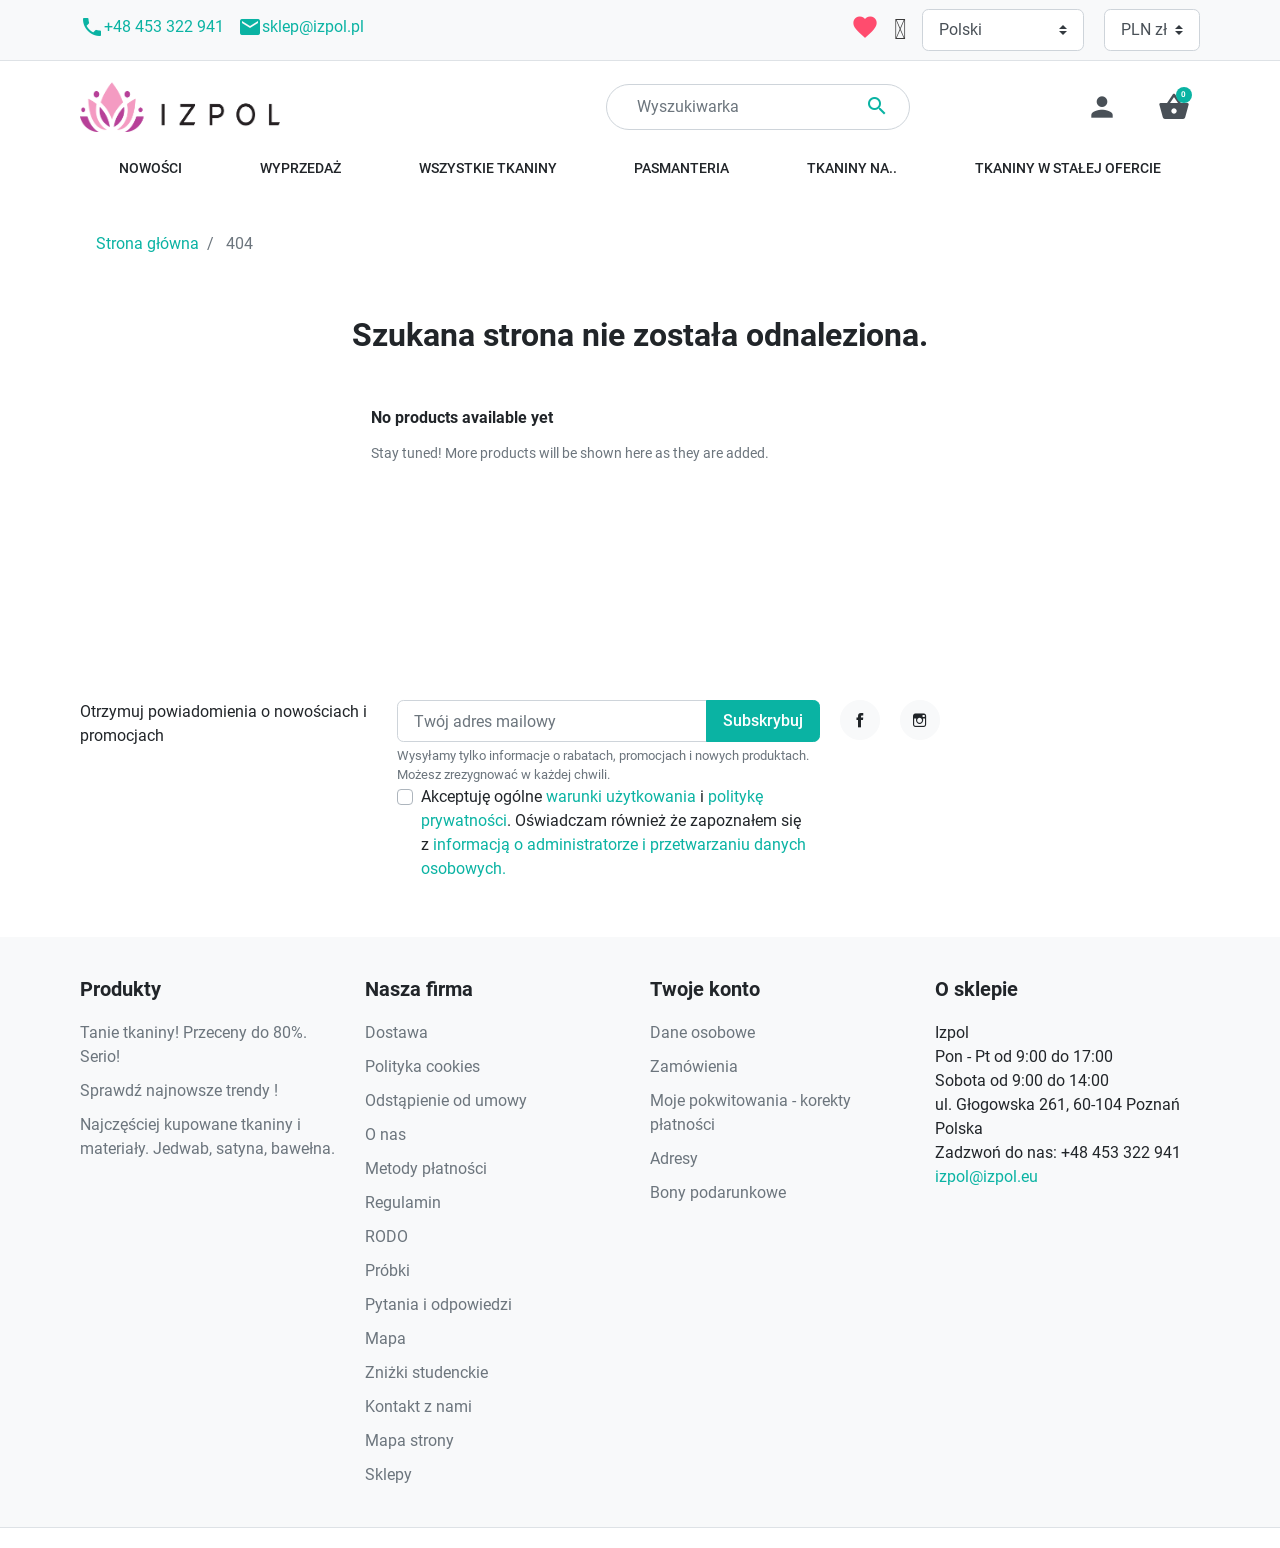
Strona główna (147, 243)
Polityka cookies (422, 1066)
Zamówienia (694, 1066)
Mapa (385, 1338)
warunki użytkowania (623, 796)
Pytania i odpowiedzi (438, 1304)
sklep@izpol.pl (301, 27)
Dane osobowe (702, 1032)
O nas (385, 1134)
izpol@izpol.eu (986, 1176)
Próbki (387, 1270)
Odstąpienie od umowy (446, 1100)
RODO (386, 1236)
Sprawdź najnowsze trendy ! (179, 1090)
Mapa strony (409, 1440)
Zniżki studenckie (426, 1372)
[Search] (758, 107)
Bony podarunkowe (718, 1192)
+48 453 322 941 (152, 27)
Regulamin (403, 1202)
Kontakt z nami (418, 1406)
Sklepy (388, 1474)
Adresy (674, 1158)
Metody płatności (426, 1168)
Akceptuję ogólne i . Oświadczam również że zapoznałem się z (613, 832)
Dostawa (396, 1032)
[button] (1174, 107)
